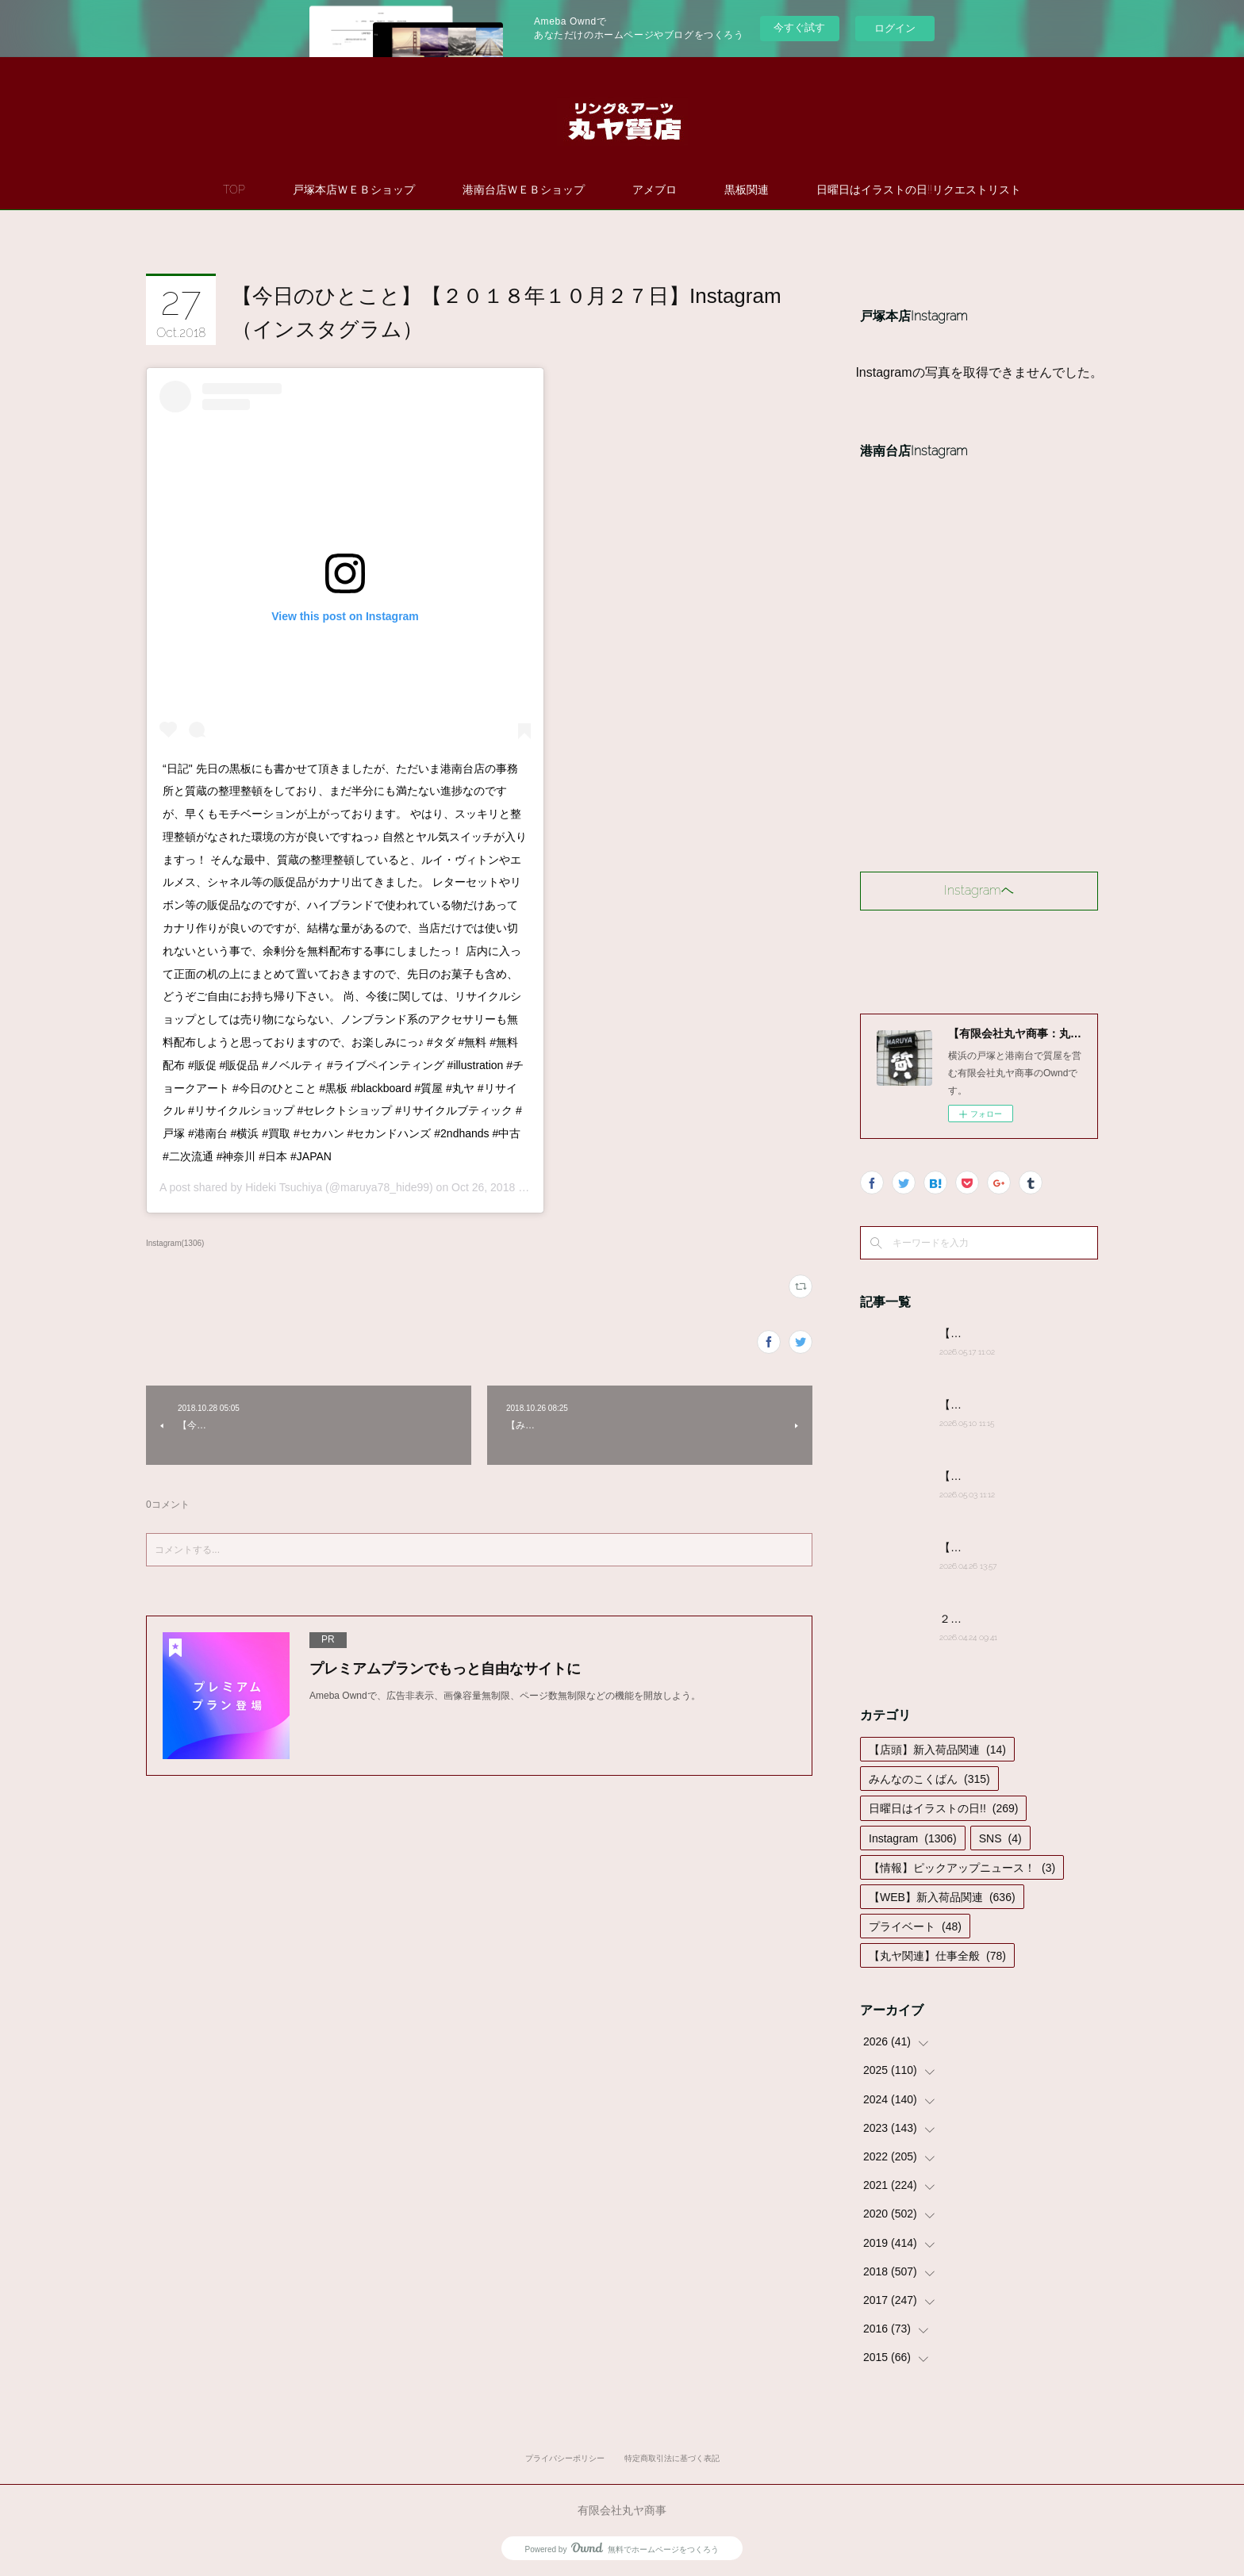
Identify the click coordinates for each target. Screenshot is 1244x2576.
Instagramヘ (979, 890)
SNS (1000, 1838)
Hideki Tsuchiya (283, 1187)
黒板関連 (746, 189)
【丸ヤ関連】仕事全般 (937, 1955)
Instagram (913, 1838)
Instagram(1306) (175, 1243)
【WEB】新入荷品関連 (942, 1897)
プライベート (915, 1926)
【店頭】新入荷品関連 (937, 1749)
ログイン (895, 28)
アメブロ (654, 189)
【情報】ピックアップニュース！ (962, 1867)
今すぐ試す (799, 27)
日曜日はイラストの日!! (943, 1808)
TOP (234, 189)
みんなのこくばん (929, 1779)
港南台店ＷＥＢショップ (524, 189)
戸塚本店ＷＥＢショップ (354, 189)
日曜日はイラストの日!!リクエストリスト (918, 189)
